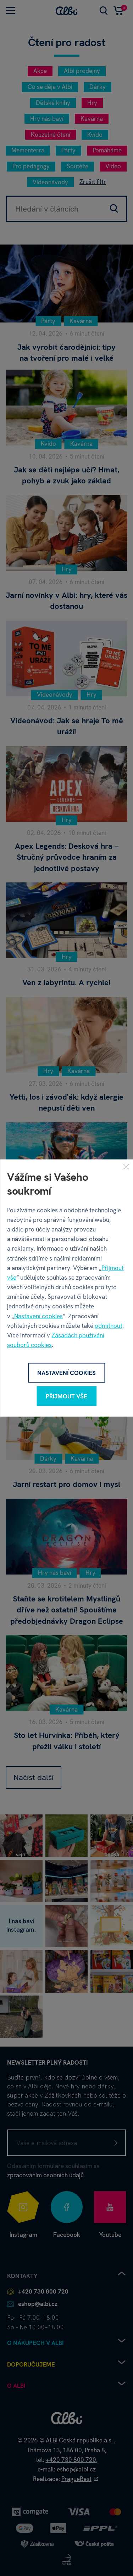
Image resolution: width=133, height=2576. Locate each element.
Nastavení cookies (38, 1316)
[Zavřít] (125, 1166)
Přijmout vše (66, 1396)
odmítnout (108, 1325)
